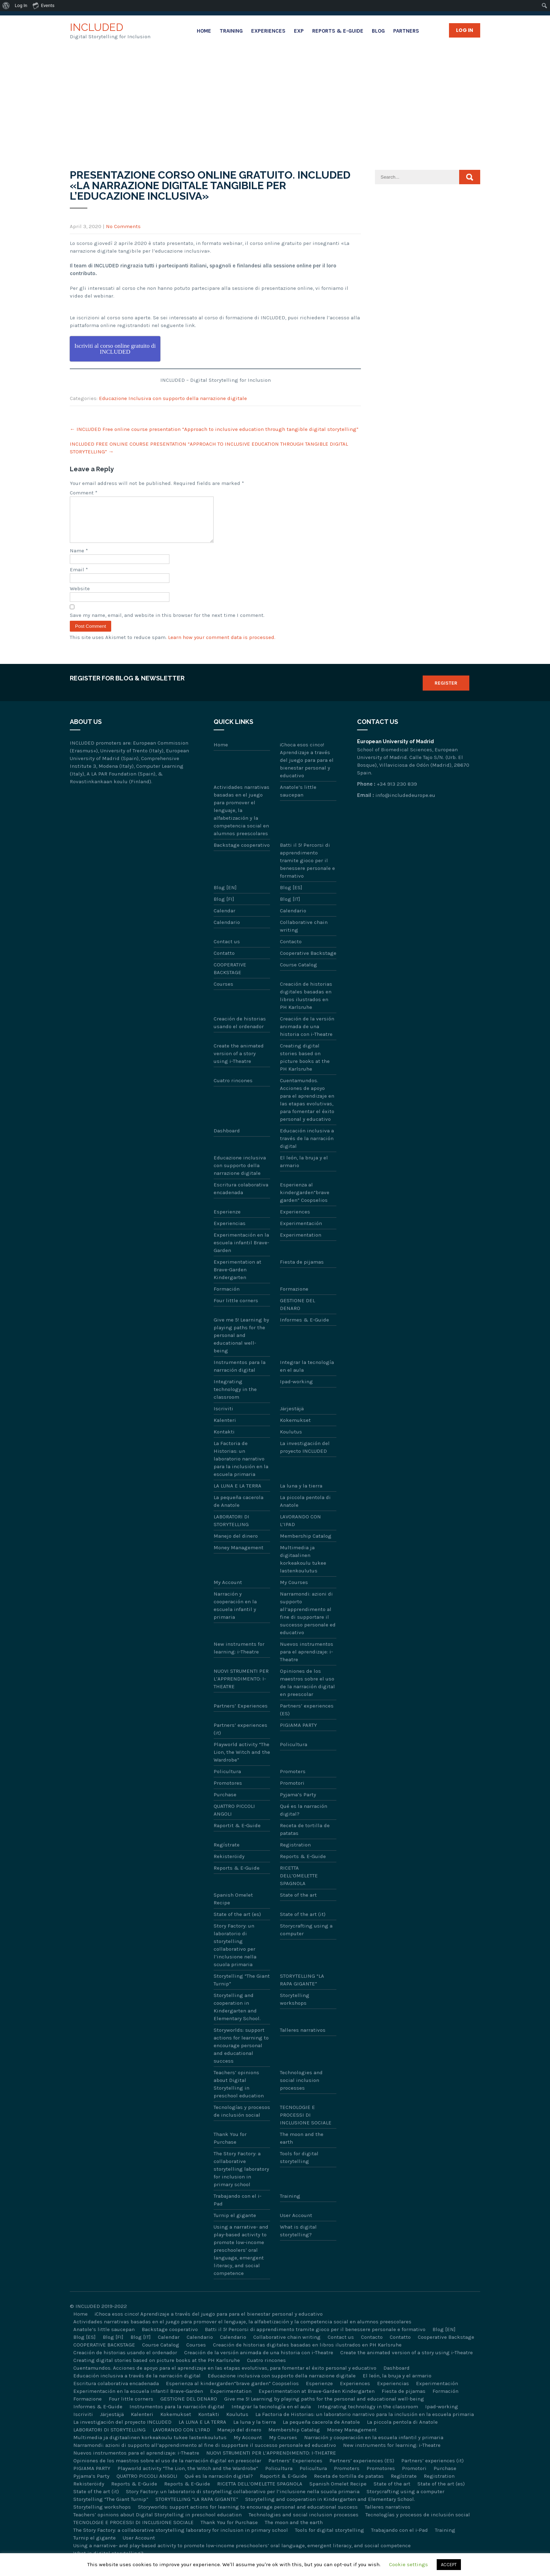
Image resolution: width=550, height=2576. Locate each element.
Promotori (292, 1791)
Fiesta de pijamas (302, 1270)
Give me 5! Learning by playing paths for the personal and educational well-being (241, 1343)
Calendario (293, 919)
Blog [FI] (224, 907)
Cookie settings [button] (408, 2564)
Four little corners (236, 1309)
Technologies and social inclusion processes (301, 2088)
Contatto (224, 961)
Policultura (293, 1753)
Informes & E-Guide (304, 1328)
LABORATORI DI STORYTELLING (231, 1529)
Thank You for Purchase (230, 2146)
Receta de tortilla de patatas (305, 1838)
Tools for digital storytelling (299, 2166)
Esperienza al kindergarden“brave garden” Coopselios (304, 1201)
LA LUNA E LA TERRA (237, 1494)
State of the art (298, 1903)
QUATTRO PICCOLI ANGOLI (234, 1818)
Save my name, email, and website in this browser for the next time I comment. (167, 623)
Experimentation (300, 1243)
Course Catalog (298, 973)
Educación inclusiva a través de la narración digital (307, 1147)
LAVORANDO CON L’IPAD (300, 1529)
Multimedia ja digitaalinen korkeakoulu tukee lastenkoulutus (303, 1567)
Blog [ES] (291, 896)
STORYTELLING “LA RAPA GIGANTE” (302, 1988)
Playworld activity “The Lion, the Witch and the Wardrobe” (242, 1760)
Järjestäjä (292, 1417)
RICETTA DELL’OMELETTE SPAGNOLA (299, 1884)
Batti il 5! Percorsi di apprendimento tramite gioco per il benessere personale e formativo (307, 868)
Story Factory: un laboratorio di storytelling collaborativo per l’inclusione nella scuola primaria (235, 1953)
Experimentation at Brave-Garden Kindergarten (237, 1278)
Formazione (294, 1297)
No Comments (123, 226)
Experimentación (301, 1232)
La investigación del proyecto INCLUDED (305, 1456)
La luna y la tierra (301, 1494)
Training (231, 31)
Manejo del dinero (236, 1544)
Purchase (225, 1803)
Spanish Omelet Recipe (233, 1907)
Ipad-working (296, 1390)
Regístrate (227, 1853)
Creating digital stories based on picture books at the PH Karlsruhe (305, 1065)
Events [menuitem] (43, 5)
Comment (84, 493)
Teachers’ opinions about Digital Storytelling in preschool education (239, 2092)
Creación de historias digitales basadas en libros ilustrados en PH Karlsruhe (306, 1004)
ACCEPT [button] (449, 2564)
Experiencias (230, 1232)
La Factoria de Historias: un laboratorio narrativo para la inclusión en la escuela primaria (241, 1467)
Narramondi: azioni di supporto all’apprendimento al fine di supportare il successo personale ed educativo (308, 1621)
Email (79, 578)
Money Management (238, 1556)
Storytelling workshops (294, 2008)
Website (80, 597)
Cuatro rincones (233, 1089)
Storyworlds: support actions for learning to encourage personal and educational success (241, 2053)
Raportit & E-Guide (237, 1834)
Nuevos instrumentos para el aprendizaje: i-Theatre (306, 1660)
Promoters (293, 1780)
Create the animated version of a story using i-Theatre (239, 1062)
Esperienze (227, 1220)
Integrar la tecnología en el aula (307, 1374)
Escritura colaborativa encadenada (241, 1197)
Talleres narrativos (303, 2038)
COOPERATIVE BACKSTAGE (230, 977)
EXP (299, 31)
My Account (228, 1590)
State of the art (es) (237, 1922)
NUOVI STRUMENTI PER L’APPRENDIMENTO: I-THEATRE (241, 1687)
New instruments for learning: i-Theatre (239, 1656)
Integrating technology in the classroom (235, 1398)
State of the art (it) (303, 1922)
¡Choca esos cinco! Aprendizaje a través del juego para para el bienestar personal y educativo (307, 768)
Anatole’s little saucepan (298, 799)
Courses (223, 992)
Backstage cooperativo (242, 853)
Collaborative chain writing (304, 934)
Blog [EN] (225, 896)
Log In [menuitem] (21, 5)
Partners (406, 31)
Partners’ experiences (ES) (307, 1718)
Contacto (291, 950)
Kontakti (224, 1440)
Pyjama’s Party (298, 1803)
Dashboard (227, 1139)
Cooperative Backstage (308, 961)
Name (79, 559)
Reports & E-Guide (337, 31)
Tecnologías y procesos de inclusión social (242, 2119)
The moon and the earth (301, 2146)
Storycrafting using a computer (306, 1938)
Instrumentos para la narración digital (240, 1374)
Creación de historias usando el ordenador (240, 1031)
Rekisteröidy (229, 1865)
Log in (464, 30)
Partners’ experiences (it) (240, 1737)
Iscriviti (223, 1417)
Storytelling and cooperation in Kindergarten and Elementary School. (237, 2015)
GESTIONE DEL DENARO (297, 1313)
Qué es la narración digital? (303, 1818)
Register (446, 691)
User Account (296, 2224)
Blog (378, 31)
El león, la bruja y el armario (304, 1170)
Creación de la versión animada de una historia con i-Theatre (307, 1035)
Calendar (224, 919)
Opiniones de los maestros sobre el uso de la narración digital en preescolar (307, 1691)
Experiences (268, 31)
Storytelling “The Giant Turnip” (242, 1988)
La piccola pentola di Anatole (305, 1510)
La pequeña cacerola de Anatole (238, 1510)
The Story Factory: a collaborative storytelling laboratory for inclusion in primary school (241, 2177)
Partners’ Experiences (241, 1714)
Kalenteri (225, 1428)
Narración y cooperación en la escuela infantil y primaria (235, 1614)
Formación (227, 1297)
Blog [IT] (290, 907)
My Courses (294, 1590)
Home (204, 31)
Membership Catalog (305, 1544)
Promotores (228, 1791)
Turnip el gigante (235, 2224)
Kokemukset (295, 1428)
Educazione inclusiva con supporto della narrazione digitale (240, 1174)
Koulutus (291, 1440)
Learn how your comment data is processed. (221, 646)
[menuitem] (6, 5)
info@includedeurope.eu (405, 803)
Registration (295, 1853)
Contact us (227, 950)
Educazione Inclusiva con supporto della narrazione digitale (173, 398)
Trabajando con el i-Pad (237, 2208)
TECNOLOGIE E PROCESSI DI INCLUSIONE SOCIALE (305, 2123)
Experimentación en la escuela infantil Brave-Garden (241, 1251)
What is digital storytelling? (298, 2239)
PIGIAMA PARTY (298, 1733)
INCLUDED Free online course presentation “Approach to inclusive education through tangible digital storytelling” (214, 429)
